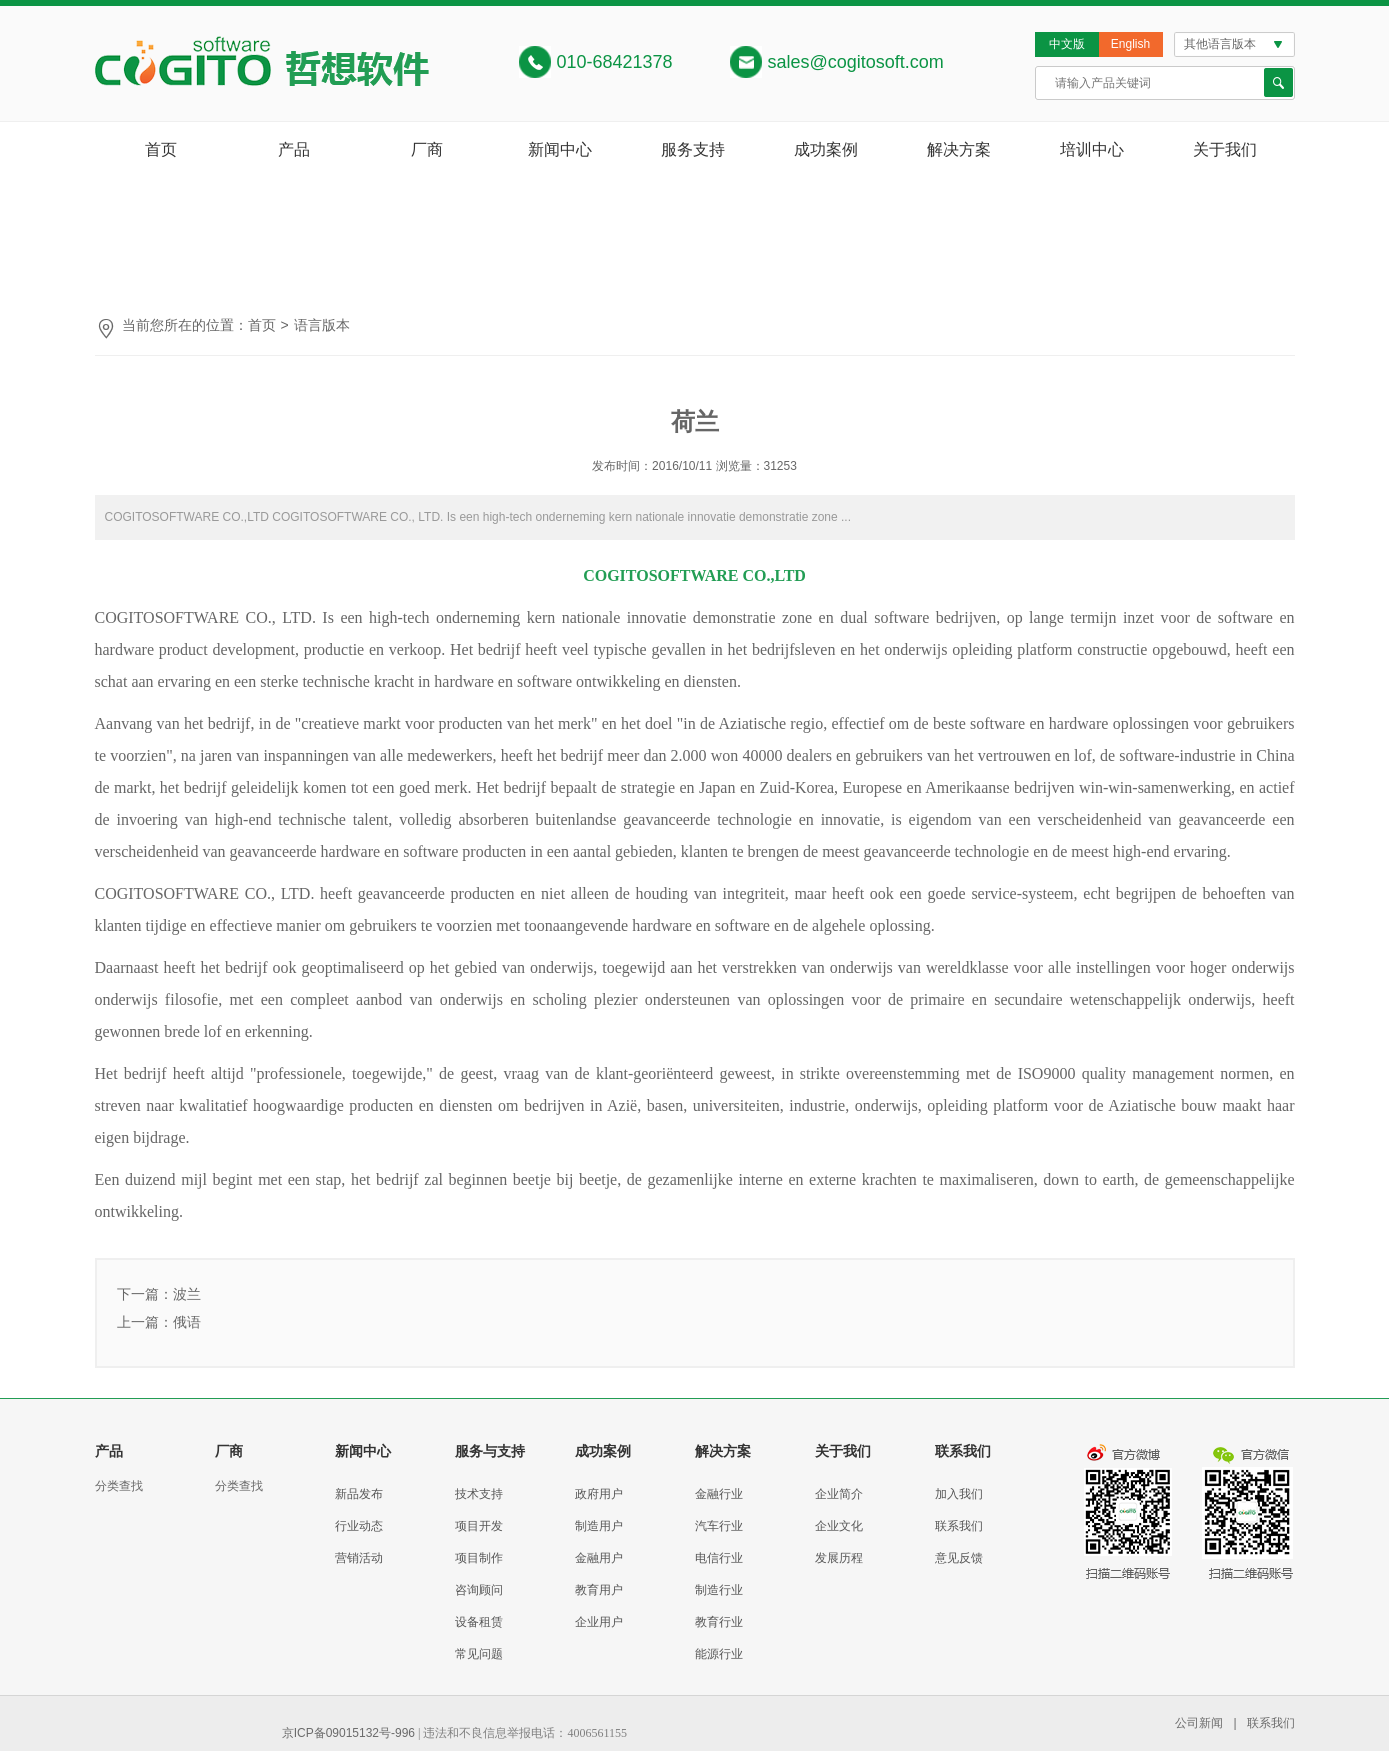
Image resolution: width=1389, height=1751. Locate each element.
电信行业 (719, 1558)
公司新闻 (1199, 1723)
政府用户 (599, 1494)
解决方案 (959, 149)
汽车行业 (719, 1526)
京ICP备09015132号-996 (348, 1733)
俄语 (187, 1322)
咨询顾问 (479, 1590)
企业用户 (599, 1622)
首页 (161, 149)
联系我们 (959, 1526)
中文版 (1067, 44)
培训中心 (1092, 149)
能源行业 (719, 1654)
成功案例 (826, 149)
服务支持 (693, 149)
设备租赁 (479, 1622)
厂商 (427, 149)
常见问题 (479, 1654)
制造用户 (599, 1526)
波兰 (187, 1294)
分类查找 (119, 1486)
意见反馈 (959, 1558)
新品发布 (359, 1494)
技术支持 (479, 1494)
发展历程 (839, 1558)
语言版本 (322, 325)
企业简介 (839, 1494)
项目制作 (479, 1558)
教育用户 (599, 1590)
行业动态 (359, 1526)
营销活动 (359, 1558)
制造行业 (719, 1590)
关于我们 (1225, 149)
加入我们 (959, 1494)
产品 (294, 149)
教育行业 (719, 1622)
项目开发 (479, 1526)
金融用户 (599, 1558)
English (1130, 44)
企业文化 (839, 1526)
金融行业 (719, 1494)
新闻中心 (560, 149)
